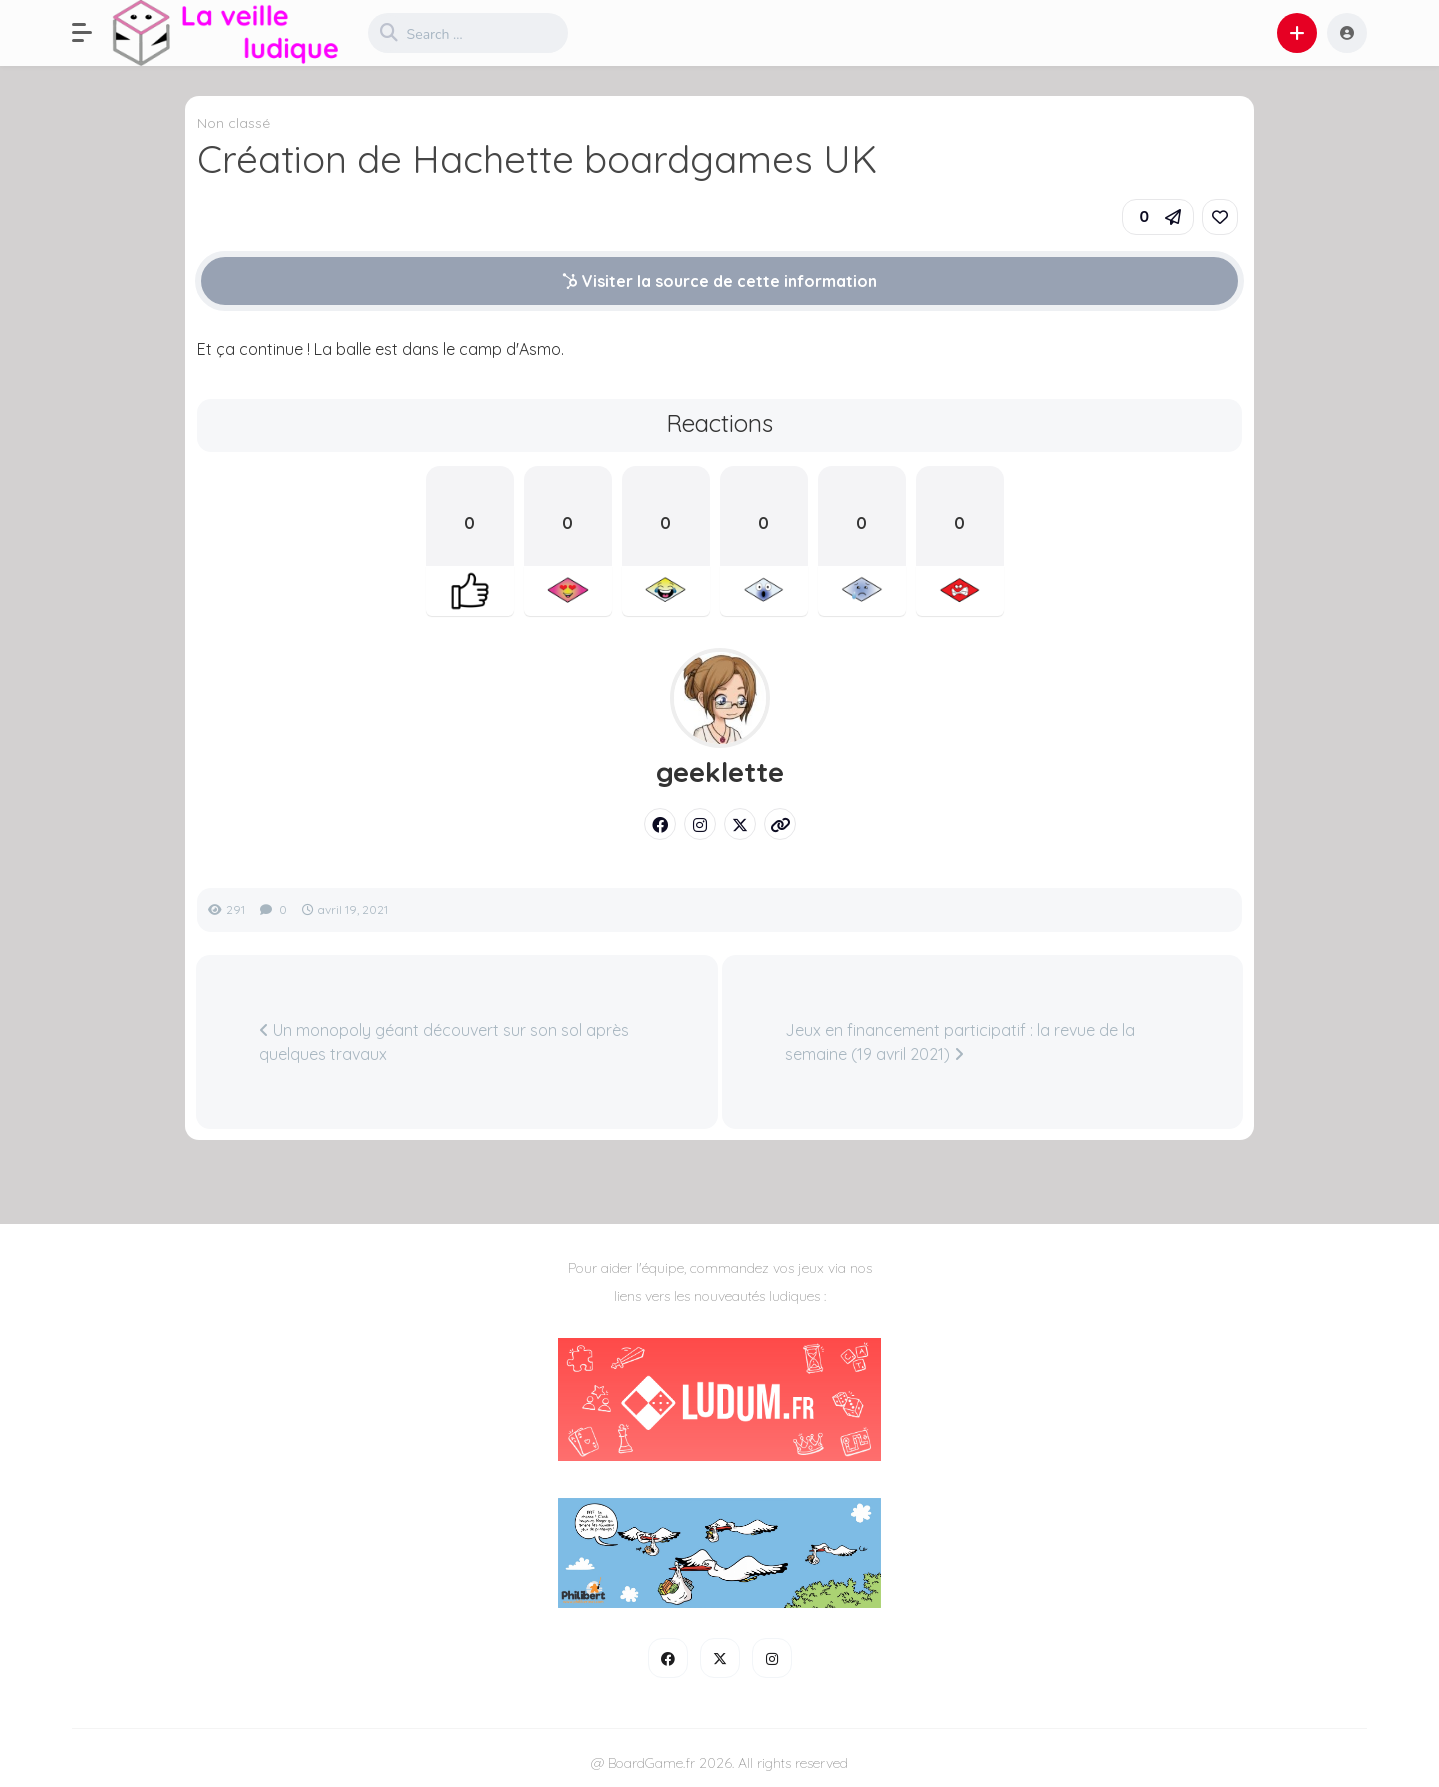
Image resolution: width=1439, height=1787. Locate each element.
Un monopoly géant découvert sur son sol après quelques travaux (444, 1042)
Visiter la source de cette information (719, 281)
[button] (92, 33)
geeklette (720, 772)
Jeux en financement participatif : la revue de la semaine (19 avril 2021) (960, 1042)
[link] (1220, 217)
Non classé (233, 123)
